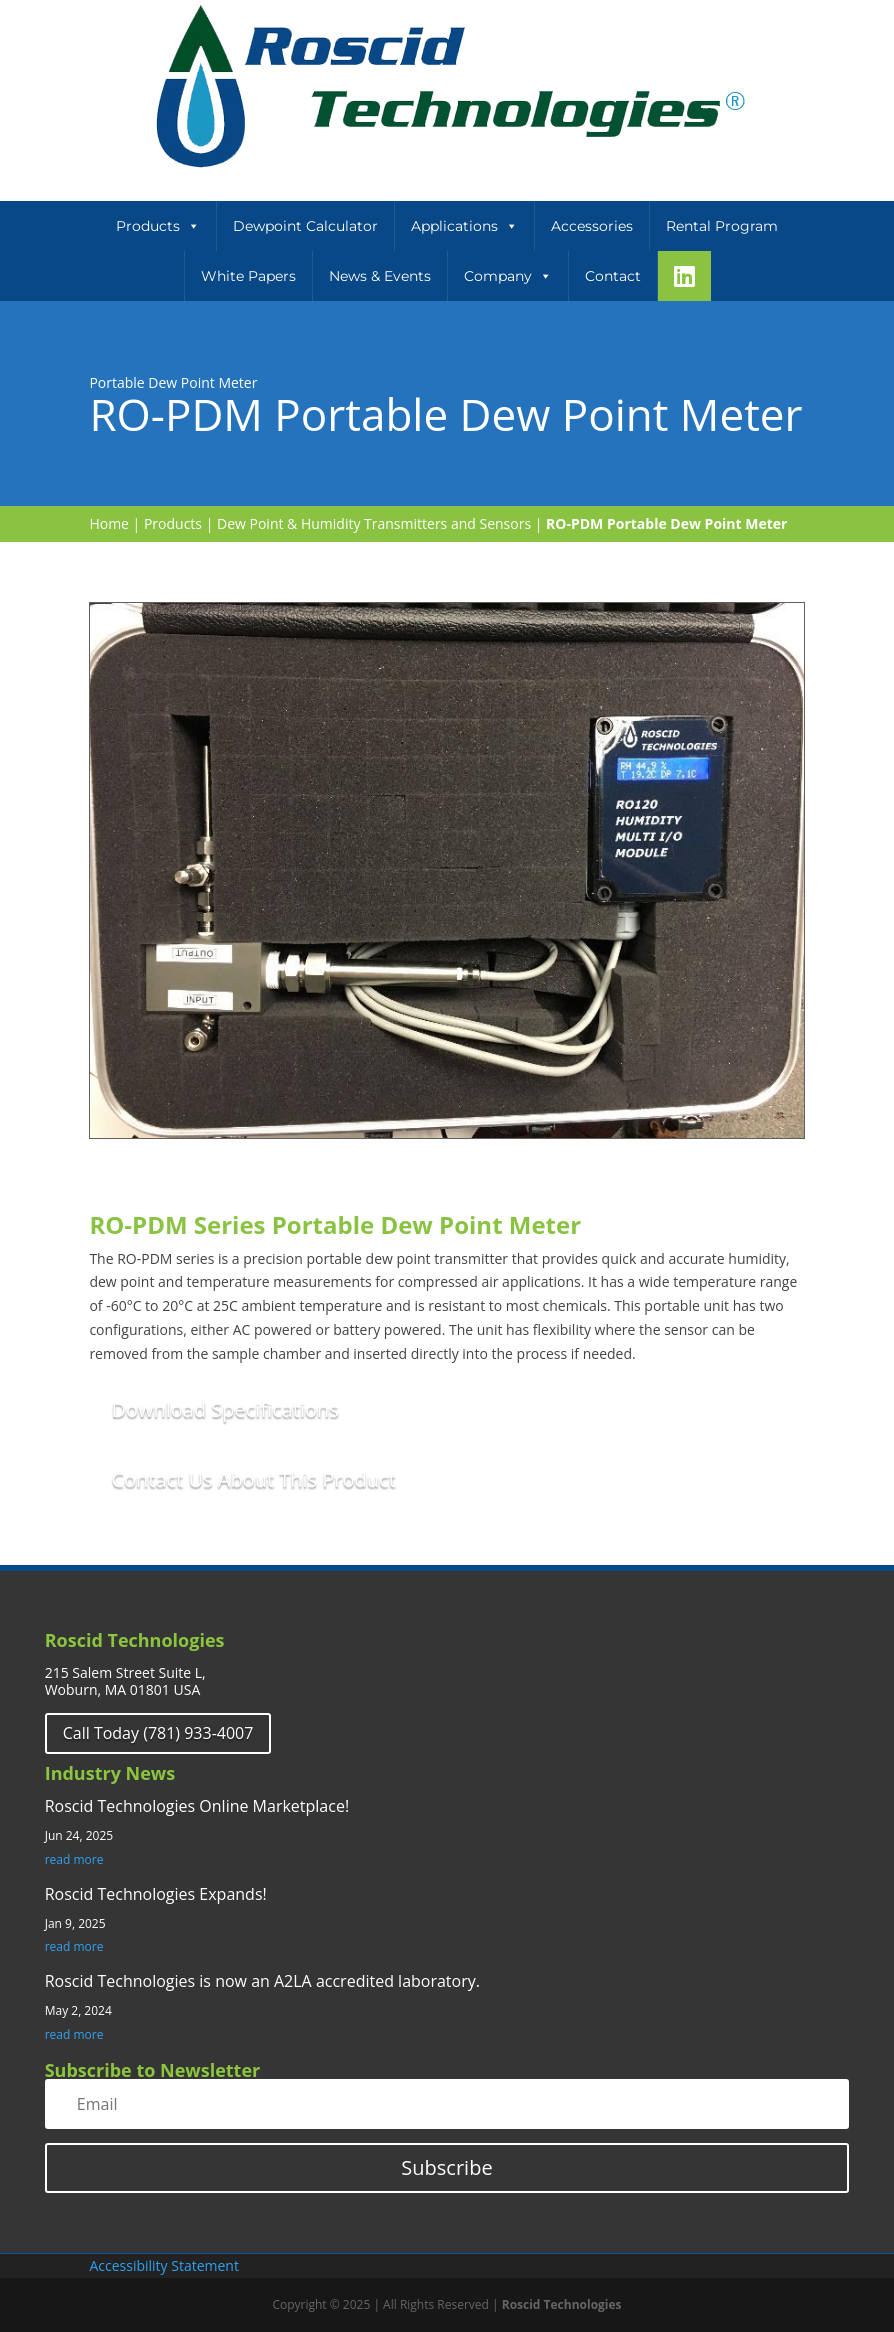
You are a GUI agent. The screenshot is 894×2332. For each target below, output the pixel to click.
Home (109, 523)
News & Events (380, 276)
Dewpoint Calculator (305, 226)
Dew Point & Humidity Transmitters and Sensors (374, 523)
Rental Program (722, 226)
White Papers (248, 276)
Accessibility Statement (164, 2265)
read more (74, 1860)
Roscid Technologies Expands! (156, 1894)
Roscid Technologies (562, 2304)
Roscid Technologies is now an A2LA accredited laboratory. (262, 1981)
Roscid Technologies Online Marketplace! (197, 1806)
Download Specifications (224, 1409)
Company (508, 276)
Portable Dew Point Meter (173, 382)
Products (158, 226)
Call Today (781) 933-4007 (158, 1733)
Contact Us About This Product (253, 1479)
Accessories (592, 226)
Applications (464, 226)
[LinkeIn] (684, 276)
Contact (613, 276)
